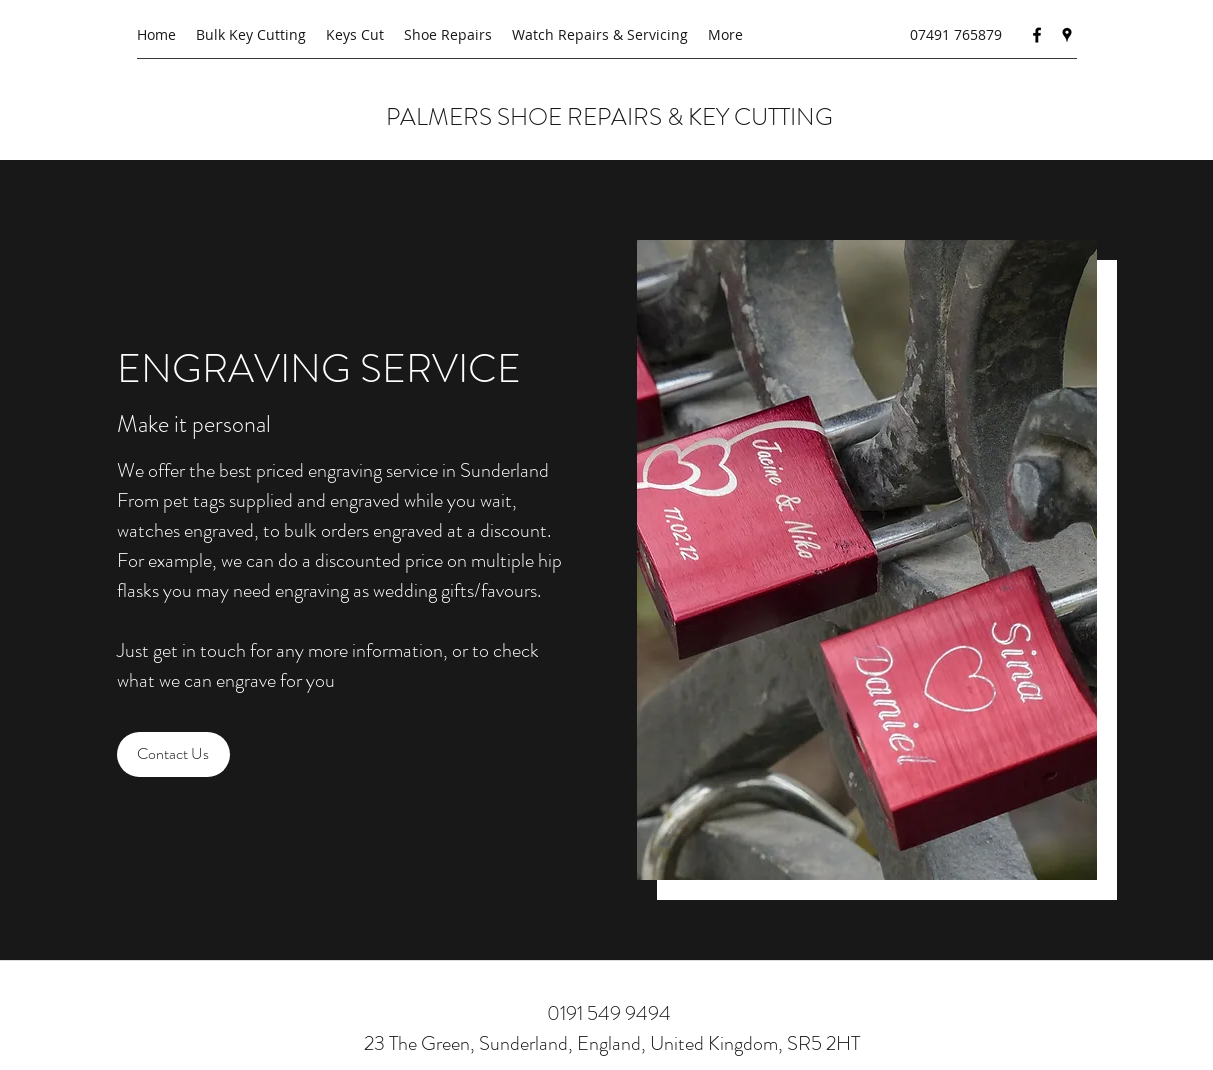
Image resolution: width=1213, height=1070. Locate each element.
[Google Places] (1067, 35)
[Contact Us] (173, 754)
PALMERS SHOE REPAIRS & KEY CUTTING (612, 117)
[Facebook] (1037, 35)
